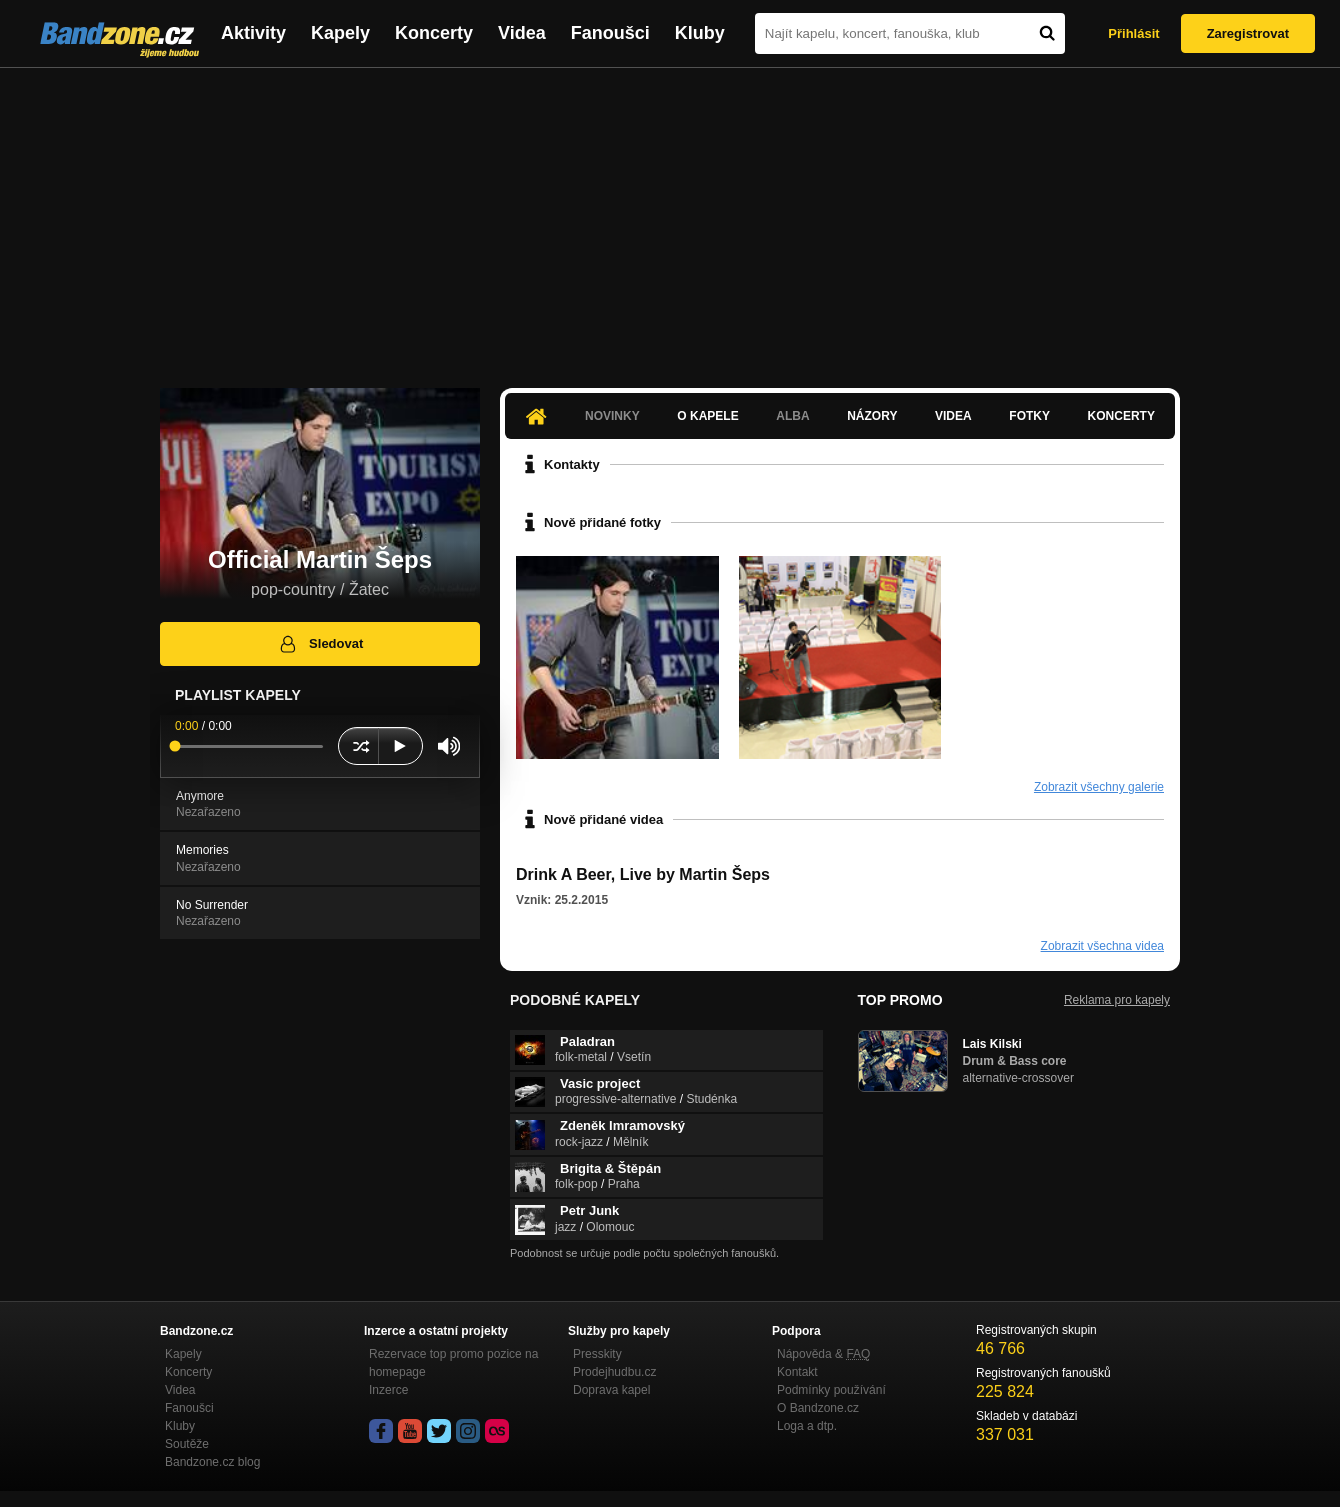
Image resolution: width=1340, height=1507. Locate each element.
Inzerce (388, 1390)
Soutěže (187, 1444)
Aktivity (253, 33)
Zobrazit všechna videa (1102, 946)
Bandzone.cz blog (212, 1462)
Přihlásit (1133, 33)
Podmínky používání (831, 1390)
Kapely (340, 33)
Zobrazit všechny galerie (1099, 787)
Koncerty (434, 33)
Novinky (612, 416)
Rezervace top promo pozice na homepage (453, 1363)
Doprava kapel (611, 1390)
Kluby (700, 33)
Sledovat (320, 644)
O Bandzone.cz (818, 1408)
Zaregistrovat (1248, 33)
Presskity (597, 1354)
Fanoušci (610, 33)
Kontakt (797, 1372)
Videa (522, 33)
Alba (792, 416)
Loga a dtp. (807, 1426)
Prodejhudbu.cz (614, 1372)
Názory (872, 416)
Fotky (1029, 416)
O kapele (707, 416)
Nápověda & (823, 1354)
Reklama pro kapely (1117, 1000)
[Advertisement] (670, 218)
